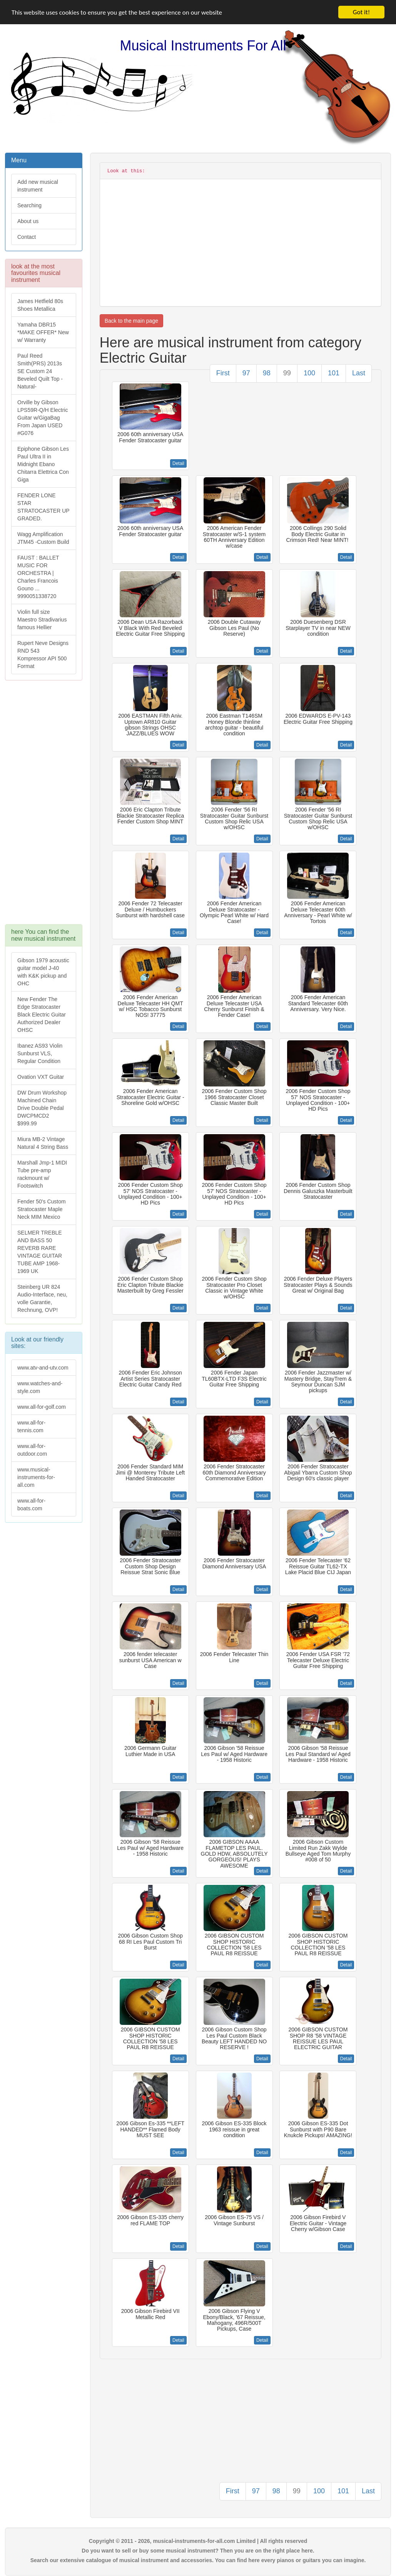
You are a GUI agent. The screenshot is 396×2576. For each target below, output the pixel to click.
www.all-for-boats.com (31, 1504)
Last (358, 373)
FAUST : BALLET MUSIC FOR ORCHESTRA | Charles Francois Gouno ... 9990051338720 (38, 577)
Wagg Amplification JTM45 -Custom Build (43, 538)
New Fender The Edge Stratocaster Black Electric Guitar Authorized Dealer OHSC (41, 1014)
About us (27, 221)
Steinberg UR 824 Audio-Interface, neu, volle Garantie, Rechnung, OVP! (42, 1298)
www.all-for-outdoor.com (32, 1450)
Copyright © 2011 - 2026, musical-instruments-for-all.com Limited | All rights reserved (198, 2541)
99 (287, 373)
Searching (29, 205)
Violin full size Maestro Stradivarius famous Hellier (42, 619)
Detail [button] (178, 463)
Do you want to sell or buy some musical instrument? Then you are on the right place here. (198, 2551)
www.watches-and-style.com (40, 1387)
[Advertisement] (43, 806)
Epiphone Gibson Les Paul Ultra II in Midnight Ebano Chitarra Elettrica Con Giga (43, 464)
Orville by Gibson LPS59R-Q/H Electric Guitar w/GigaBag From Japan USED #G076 (42, 417)
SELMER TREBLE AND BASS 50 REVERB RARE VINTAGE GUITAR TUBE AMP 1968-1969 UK (39, 1252)
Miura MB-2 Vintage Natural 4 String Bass (42, 1143)
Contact (26, 237)
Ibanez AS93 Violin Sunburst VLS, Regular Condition (39, 1053)
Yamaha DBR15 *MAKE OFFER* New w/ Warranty (43, 332)
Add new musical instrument (37, 186)
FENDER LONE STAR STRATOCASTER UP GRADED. (43, 507)
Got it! (361, 12)
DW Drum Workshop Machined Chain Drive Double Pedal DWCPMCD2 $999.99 (42, 1108)
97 (246, 373)
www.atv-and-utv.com (43, 1368)
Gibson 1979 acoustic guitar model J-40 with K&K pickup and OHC (43, 971)
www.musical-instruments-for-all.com (36, 1477)
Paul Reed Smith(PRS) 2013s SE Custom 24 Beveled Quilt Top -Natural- (40, 371)
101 (333, 373)
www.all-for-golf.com (41, 1407)
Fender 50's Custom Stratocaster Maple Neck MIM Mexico (41, 1209)
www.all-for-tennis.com (31, 1426)
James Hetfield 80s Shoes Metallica (40, 305)
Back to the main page (131, 321)
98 (267, 373)
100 (309, 373)
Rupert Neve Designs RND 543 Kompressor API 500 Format (43, 654)
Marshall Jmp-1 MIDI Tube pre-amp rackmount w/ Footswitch (42, 1174)
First (223, 373)
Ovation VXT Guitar (40, 1077)
